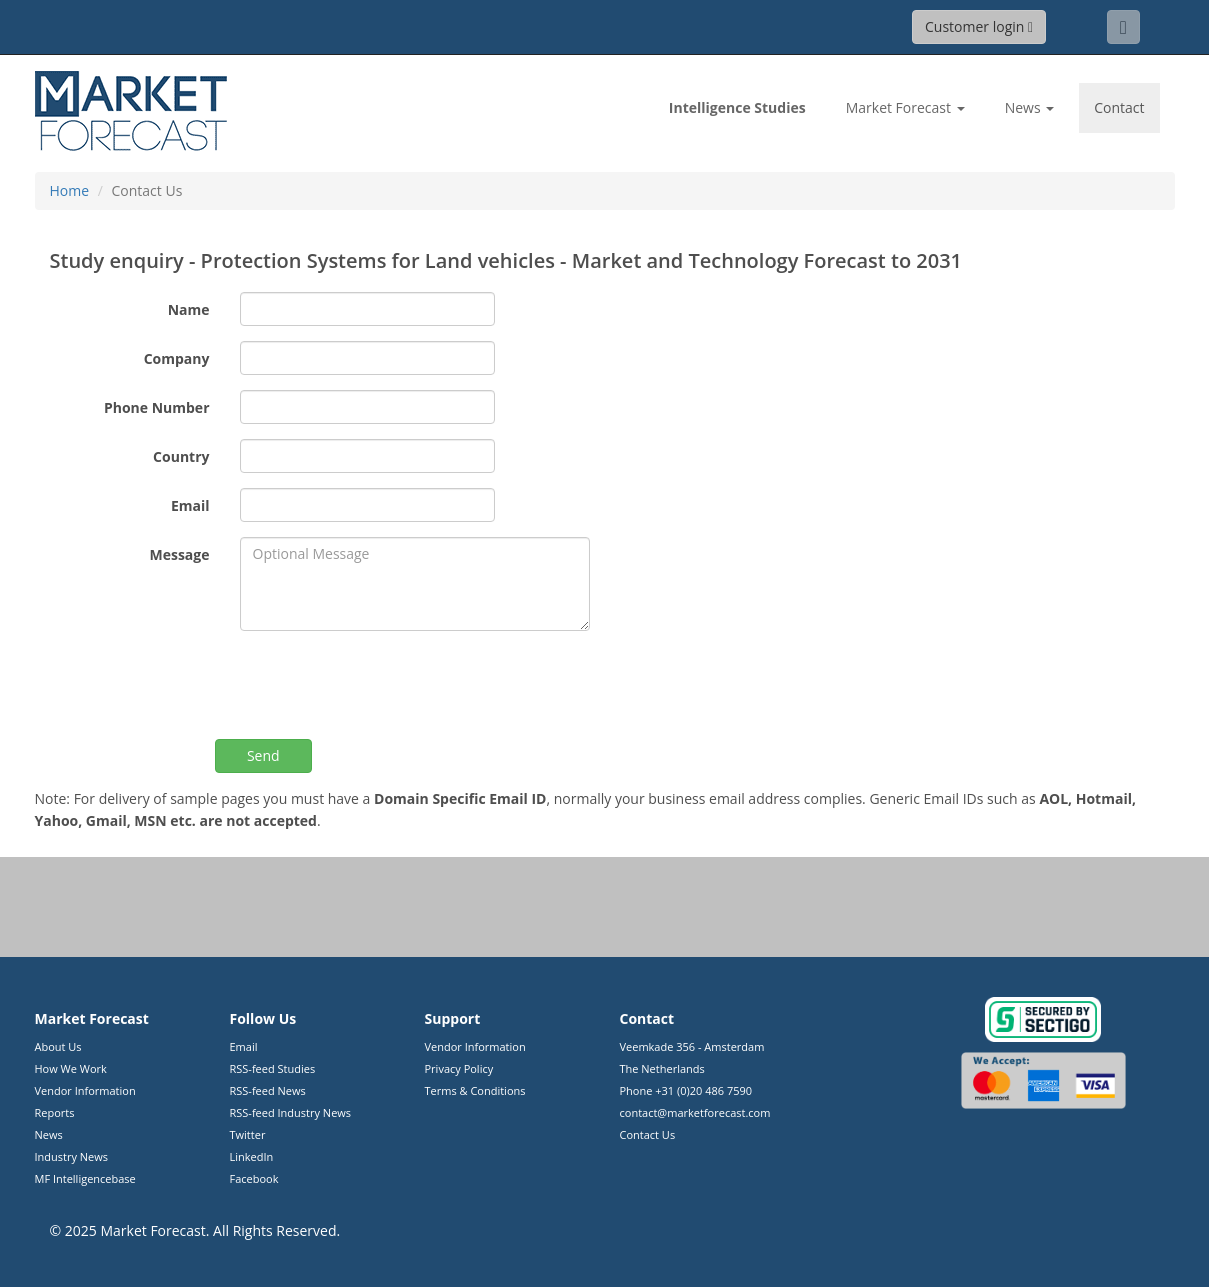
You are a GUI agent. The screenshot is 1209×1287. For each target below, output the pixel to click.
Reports (55, 1112)
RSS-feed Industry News (291, 1112)
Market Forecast (152, 1230)
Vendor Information (85, 1090)
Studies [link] (737, 107)
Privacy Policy (459, 1068)
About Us (58, 1046)
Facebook (254, 1178)
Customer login (979, 26)
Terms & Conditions (475, 1090)
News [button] (1030, 107)
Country (181, 456)
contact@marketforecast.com (695, 1112)
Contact (1119, 107)
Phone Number (157, 407)
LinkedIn (252, 1156)
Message (179, 554)
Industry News (72, 1156)
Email (190, 505)
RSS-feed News (268, 1090)
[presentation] (392, 685)
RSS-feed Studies (273, 1068)
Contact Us (648, 1134)
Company (177, 358)
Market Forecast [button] (905, 107)
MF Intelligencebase (85, 1178)
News (49, 1134)
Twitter (248, 1134)
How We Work (71, 1068)
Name (189, 309)
